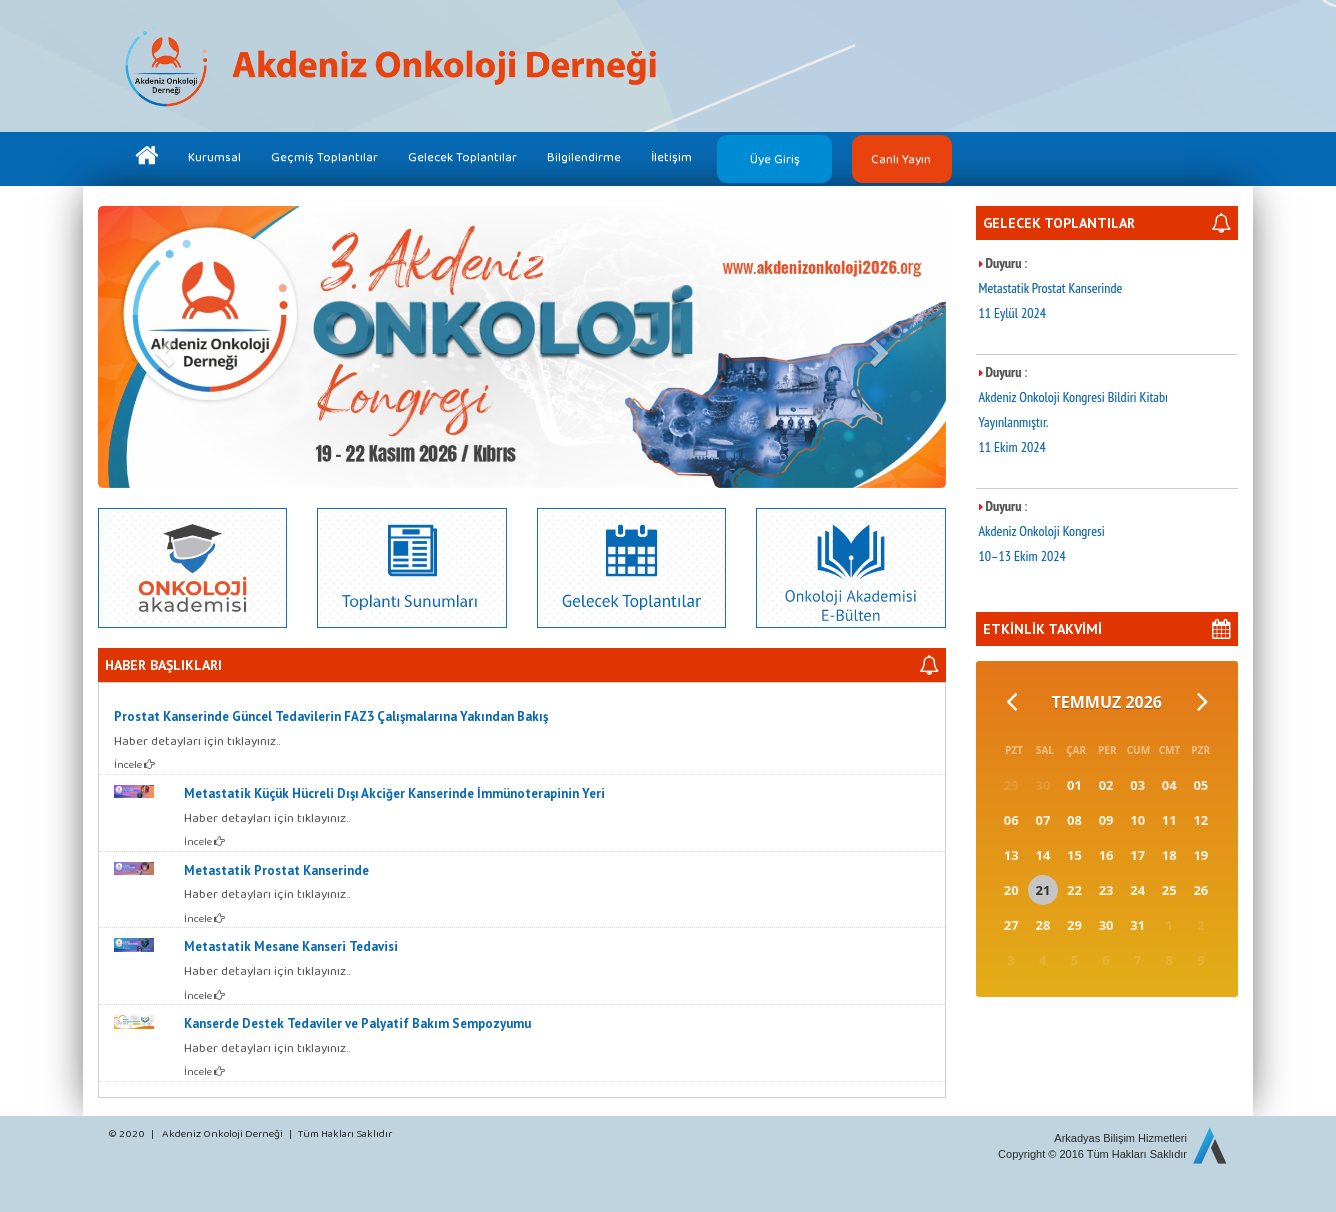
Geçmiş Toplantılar (324, 156)
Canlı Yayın (901, 158)
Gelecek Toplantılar (462, 156)
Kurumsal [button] (214, 156)
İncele (134, 764)
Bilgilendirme (584, 156)
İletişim (671, 156)
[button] (161, 347)
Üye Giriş (775, 158)
